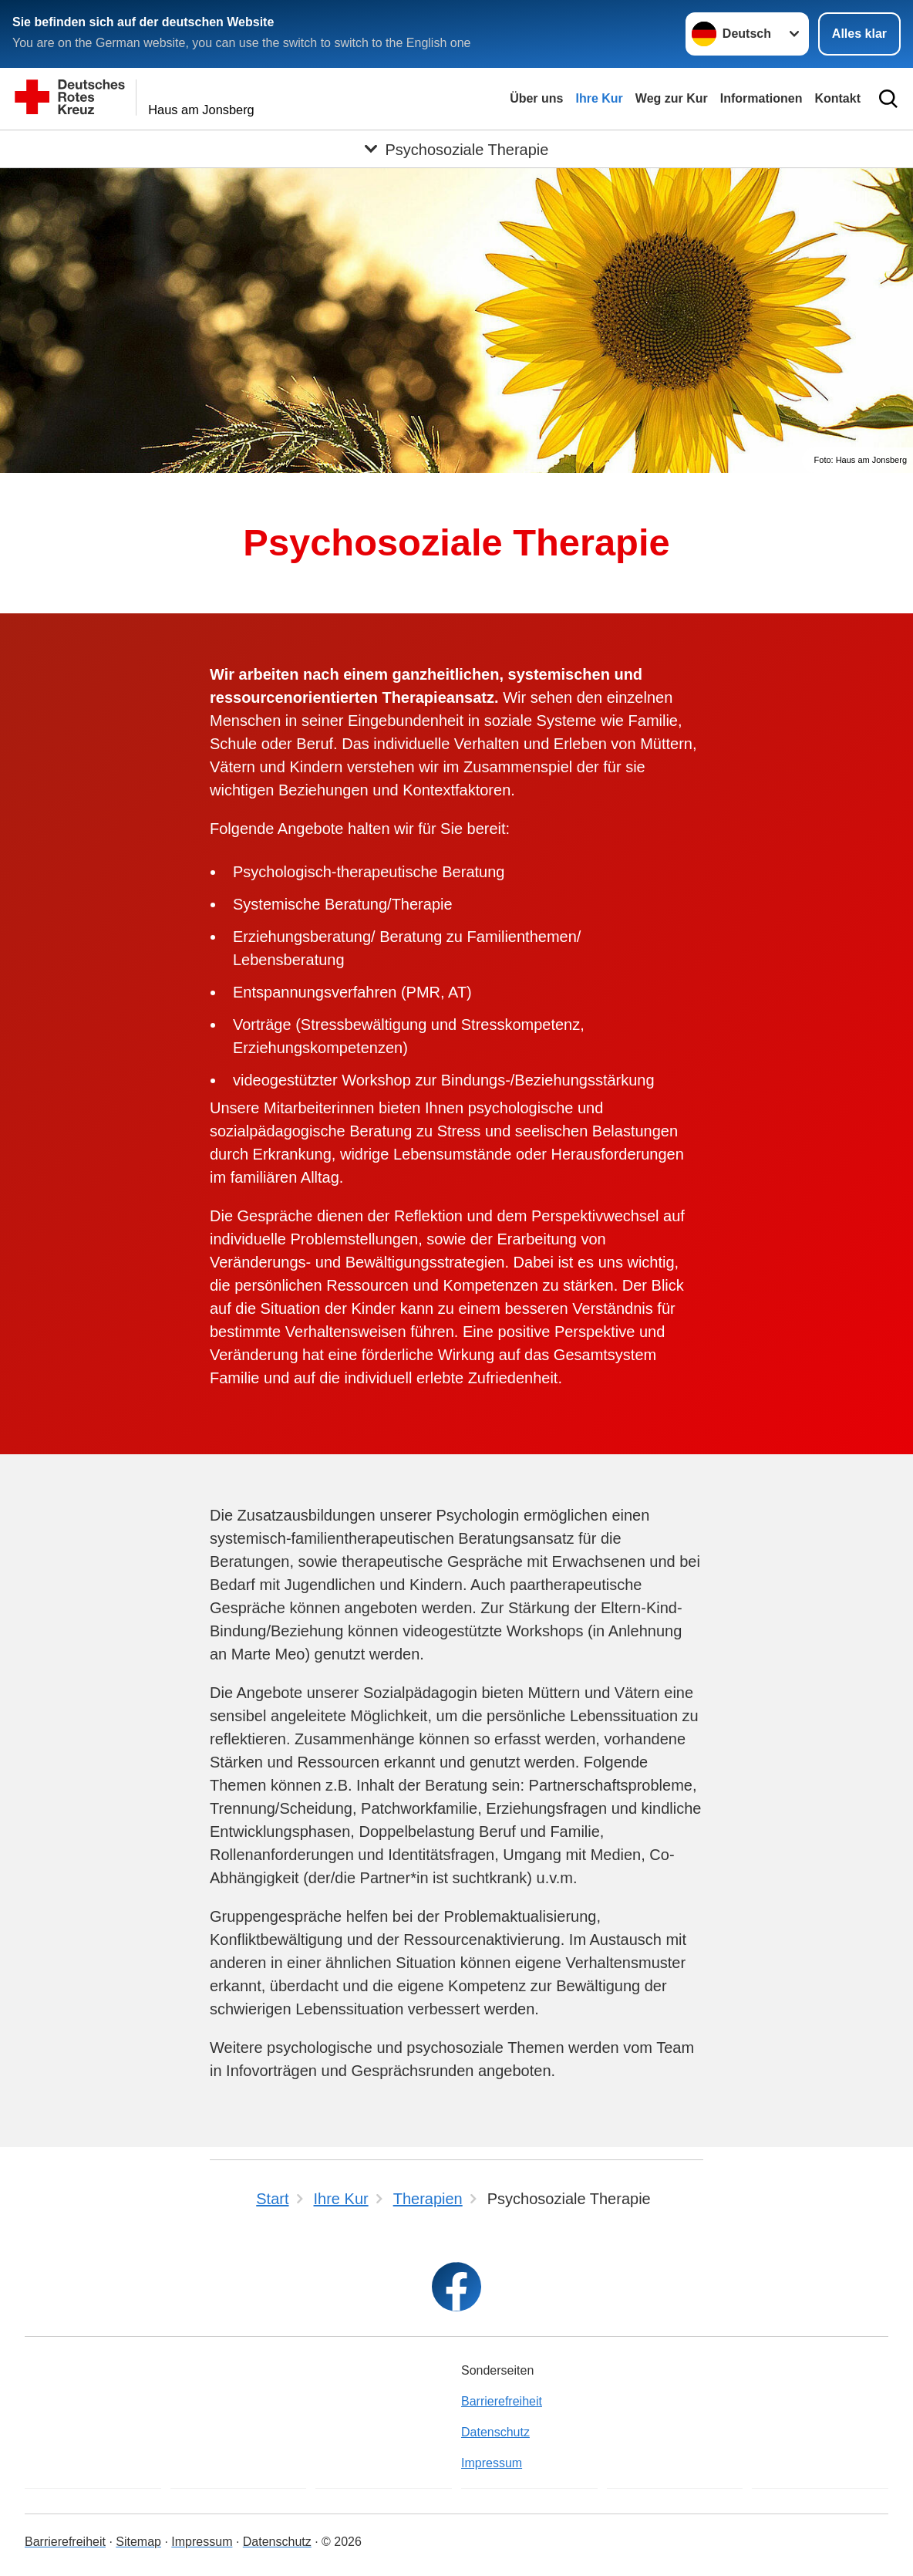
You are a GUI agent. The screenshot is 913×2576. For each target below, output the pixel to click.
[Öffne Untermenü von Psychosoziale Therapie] (456, 148)
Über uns (536, 98)
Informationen (761, 98)
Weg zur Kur (671, 98)
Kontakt (837, 98)
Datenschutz (495, 2432)
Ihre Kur (598, 98)
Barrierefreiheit (501, 2401)
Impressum (491, 2463)
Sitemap (138, 2541)
